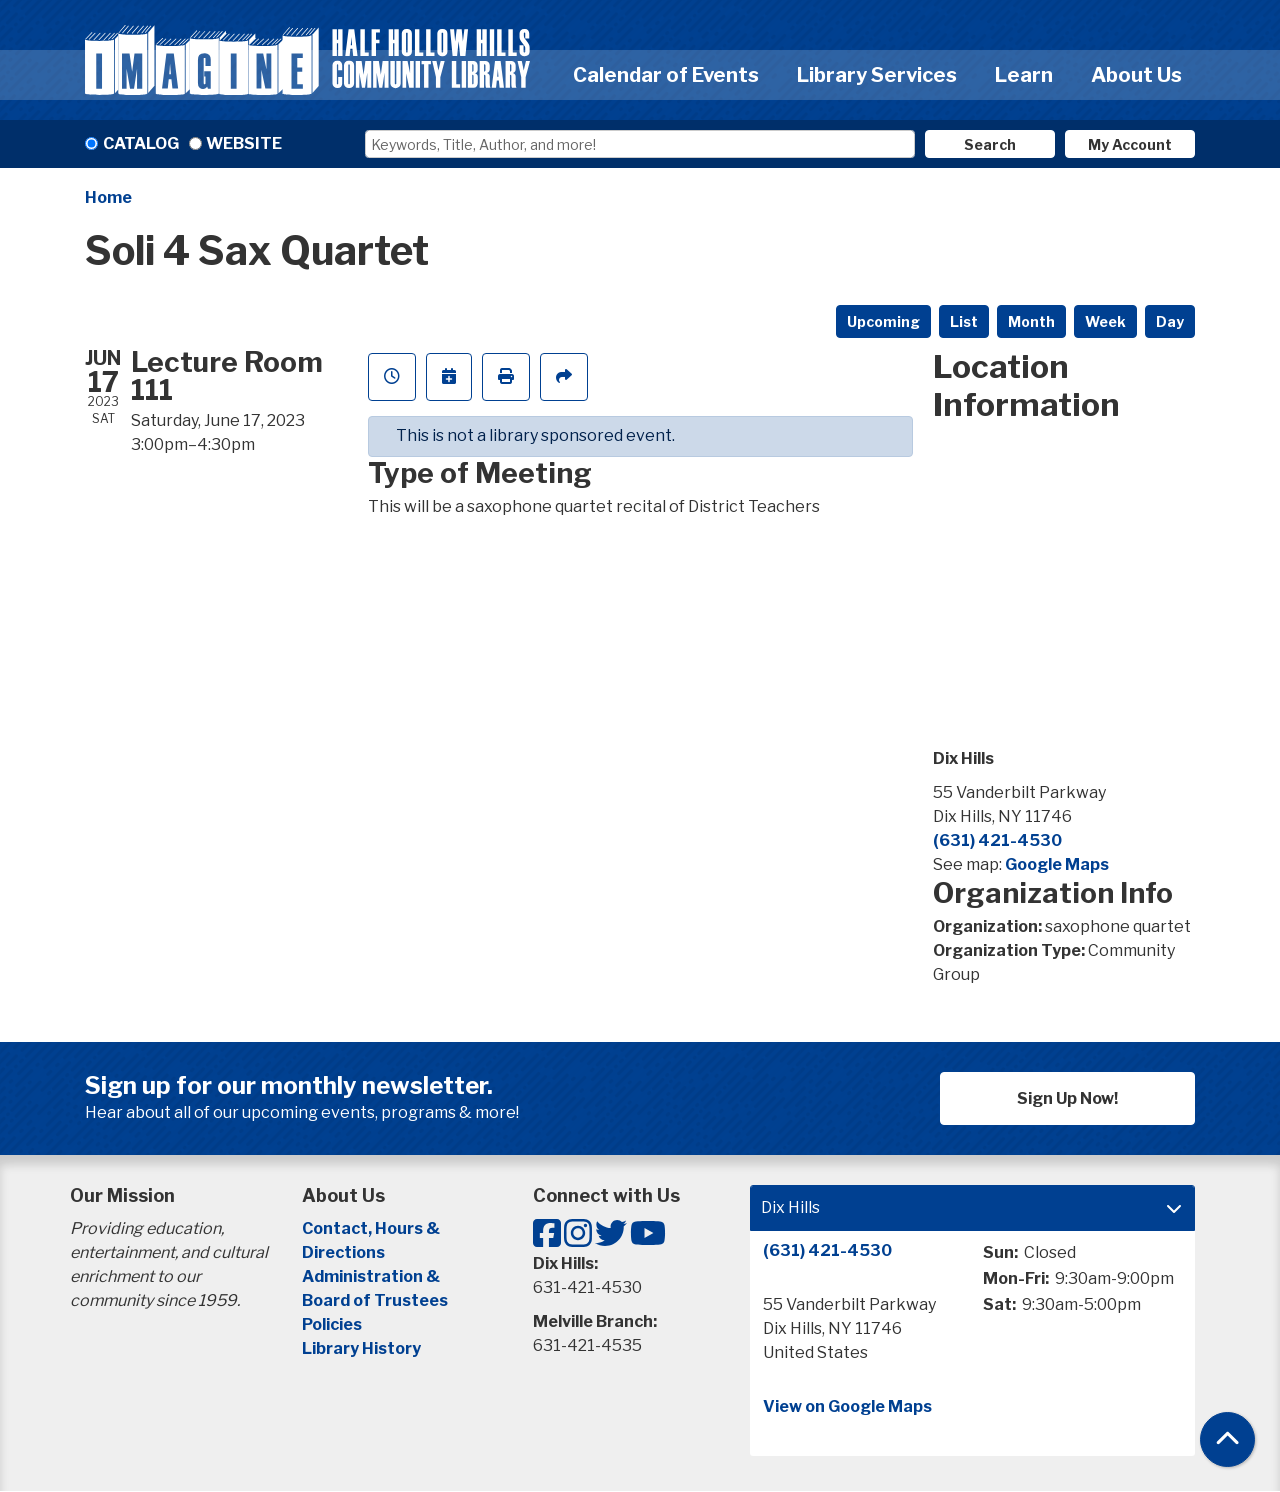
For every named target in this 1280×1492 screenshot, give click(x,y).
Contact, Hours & (372, 1228)
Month (1031, 321)
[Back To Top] (1227, 1439)
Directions (343, 1252)
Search (990, 144)
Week (1105, 321)
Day (1170, 321)
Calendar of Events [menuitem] (666, 75)
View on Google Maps (847, 1406)
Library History (361, 1348)
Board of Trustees (375, 1300)
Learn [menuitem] (1024, 75)
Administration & (372, 1276)
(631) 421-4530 (997, 840)
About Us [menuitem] (1136, 75)
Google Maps (1057, 864)
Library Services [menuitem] (877, 75)
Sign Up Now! (1067, 1098)
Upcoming (883, 321)
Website (244, 143)
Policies (332, 1324)
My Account (1130, 144)
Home (108, 197)
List (964, 321)
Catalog (141, 143)
